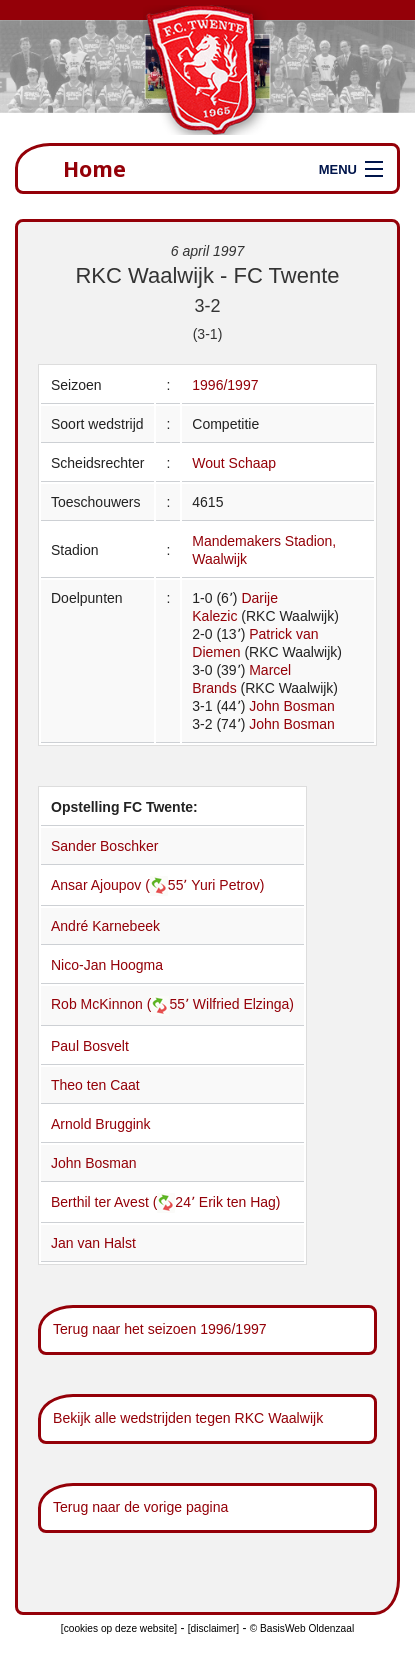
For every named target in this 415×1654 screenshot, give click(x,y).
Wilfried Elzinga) (243, 1004)
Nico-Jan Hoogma (107, 965)
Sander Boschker (104, 846)
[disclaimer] (213, 1628)
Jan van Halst (93, 1243)
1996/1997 (225, 385)
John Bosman (292, 706)
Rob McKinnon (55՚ (122, 1004)
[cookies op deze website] (119, 1628)
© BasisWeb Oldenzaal (302, 1628)
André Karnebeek (105, 926)
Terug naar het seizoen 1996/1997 (160, 1329)
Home (94, 168)
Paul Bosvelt (90, 1046)
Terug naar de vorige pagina (140, 1507)
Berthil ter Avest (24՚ (125, 1202)
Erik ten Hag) (240, 1202)
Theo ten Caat (95, 1085)
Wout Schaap (234, 463)
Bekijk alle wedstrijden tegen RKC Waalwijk (188, 1418)
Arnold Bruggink (101, 1124)
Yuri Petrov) (227, 885)
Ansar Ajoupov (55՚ (121, 885)
